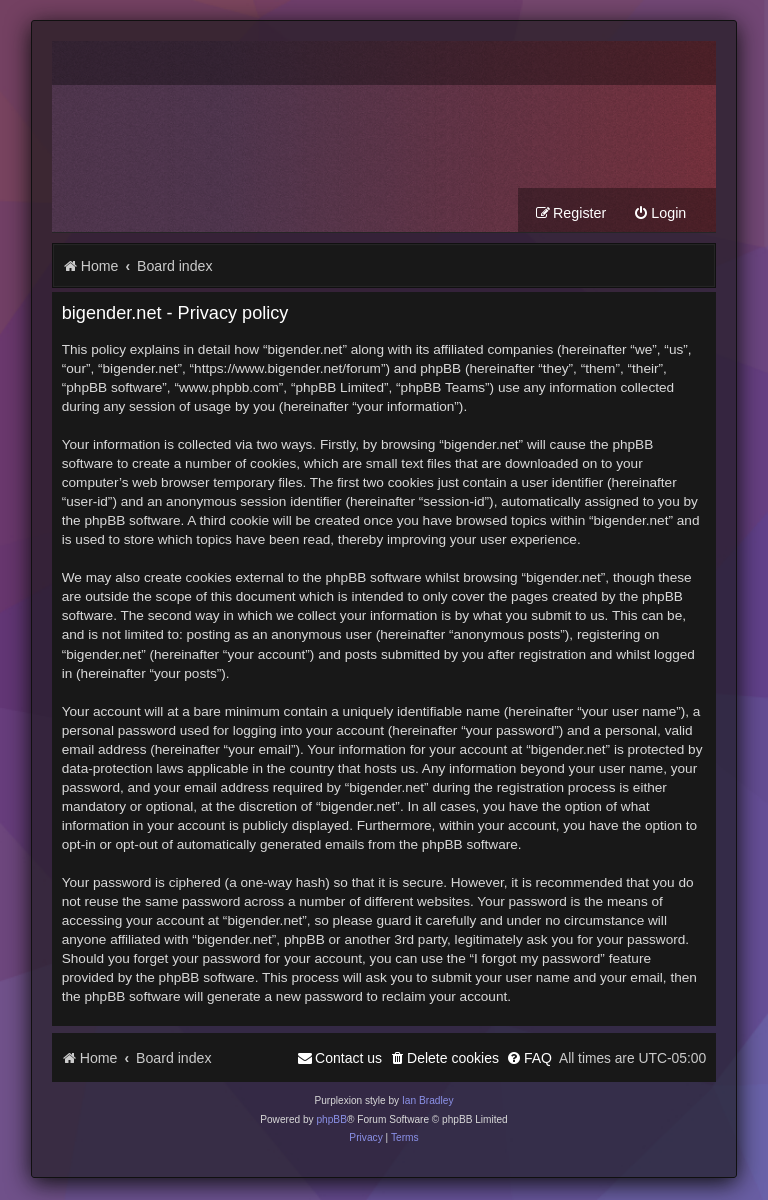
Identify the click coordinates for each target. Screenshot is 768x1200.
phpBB (331, 1120)
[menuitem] (659, 215)
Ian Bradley (428, 1102)
